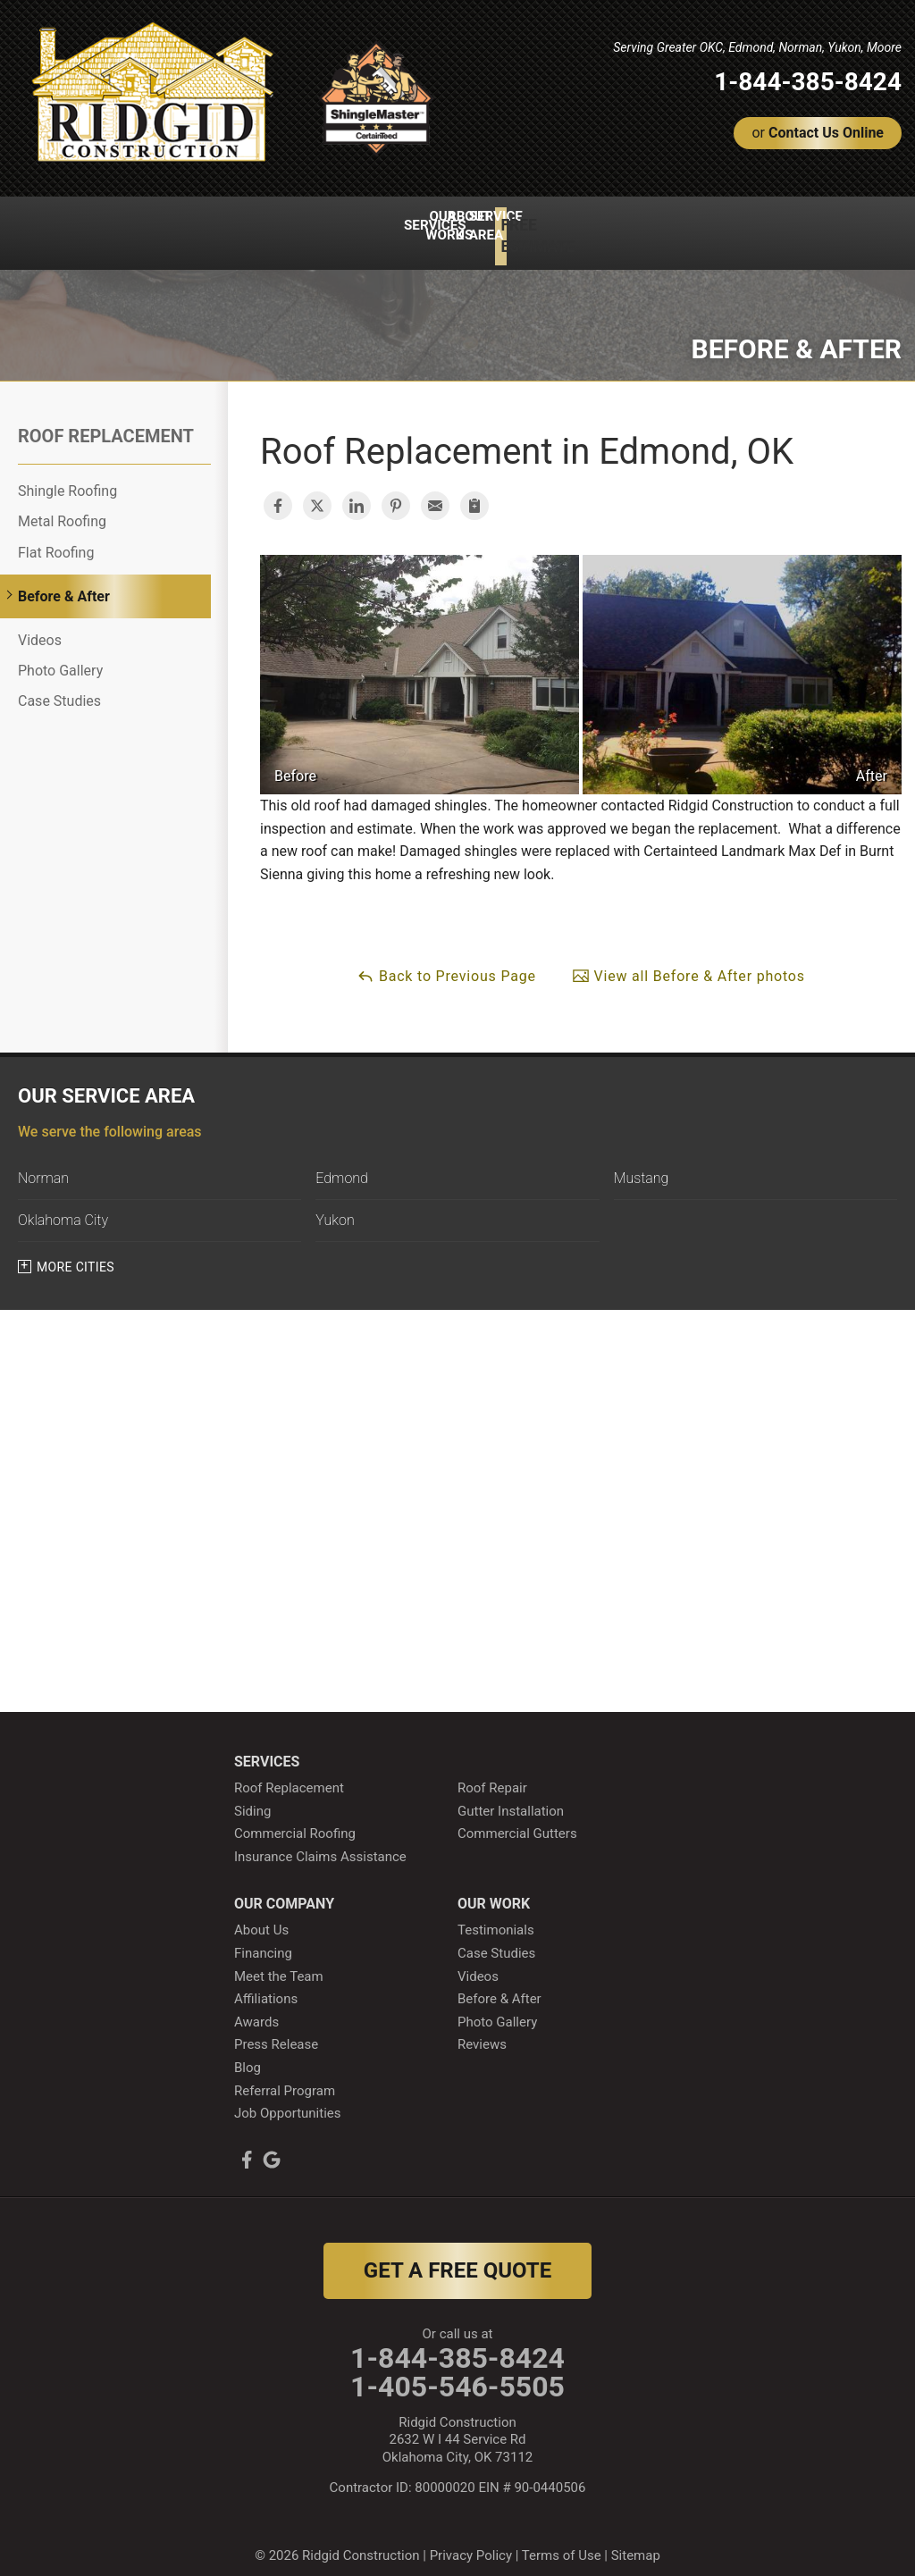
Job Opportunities (287, 2098)
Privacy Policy (471, 2540)
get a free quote (457, 2254)
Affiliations (266, 1984)
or (817, 132)
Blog (247, 2052)
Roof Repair (492, 1773)
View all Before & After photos (688, 960)
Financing (263, 1938)
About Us (261, 1915)
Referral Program (284, 2075)
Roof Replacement (106, 421)
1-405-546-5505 (457, 2371)
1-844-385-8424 (808, 81)
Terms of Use (561, 2540)
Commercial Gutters (517, 1818)
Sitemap (635, 2540)
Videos (40, 625)
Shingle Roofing (67, 475)
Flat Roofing (56, 536)
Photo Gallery (60, 655)
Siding (252, 1795)
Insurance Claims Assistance (320, 1841)
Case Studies (59, 685)
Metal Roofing (62, 506)
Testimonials (496, 1915)
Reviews (482, 2029)
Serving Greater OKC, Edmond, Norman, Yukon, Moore (757, 47)
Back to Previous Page (446, 960)
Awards (256, 2006)
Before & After (64, 581)
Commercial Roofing (295, 1818)
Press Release (276, 2029)
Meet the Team (278, 1960)
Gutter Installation (511, 1795)
